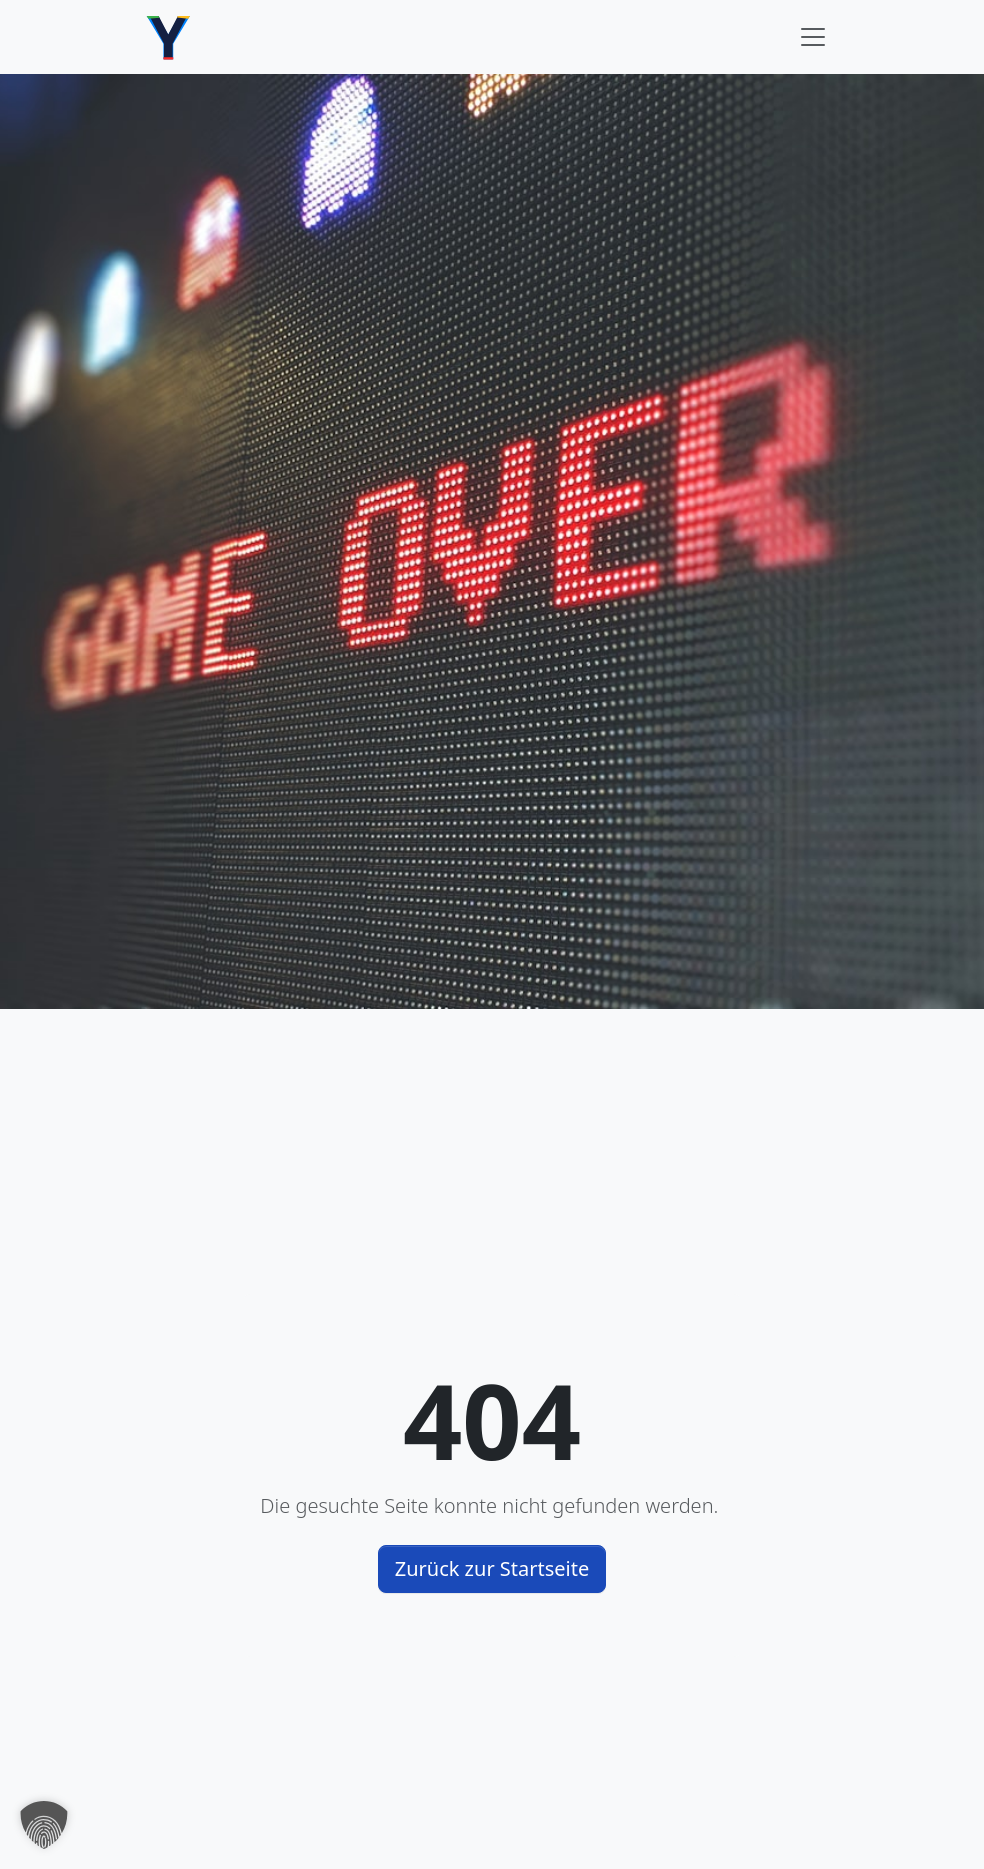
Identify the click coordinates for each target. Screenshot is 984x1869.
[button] (44, 1825)
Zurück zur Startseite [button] (492, 1568)
